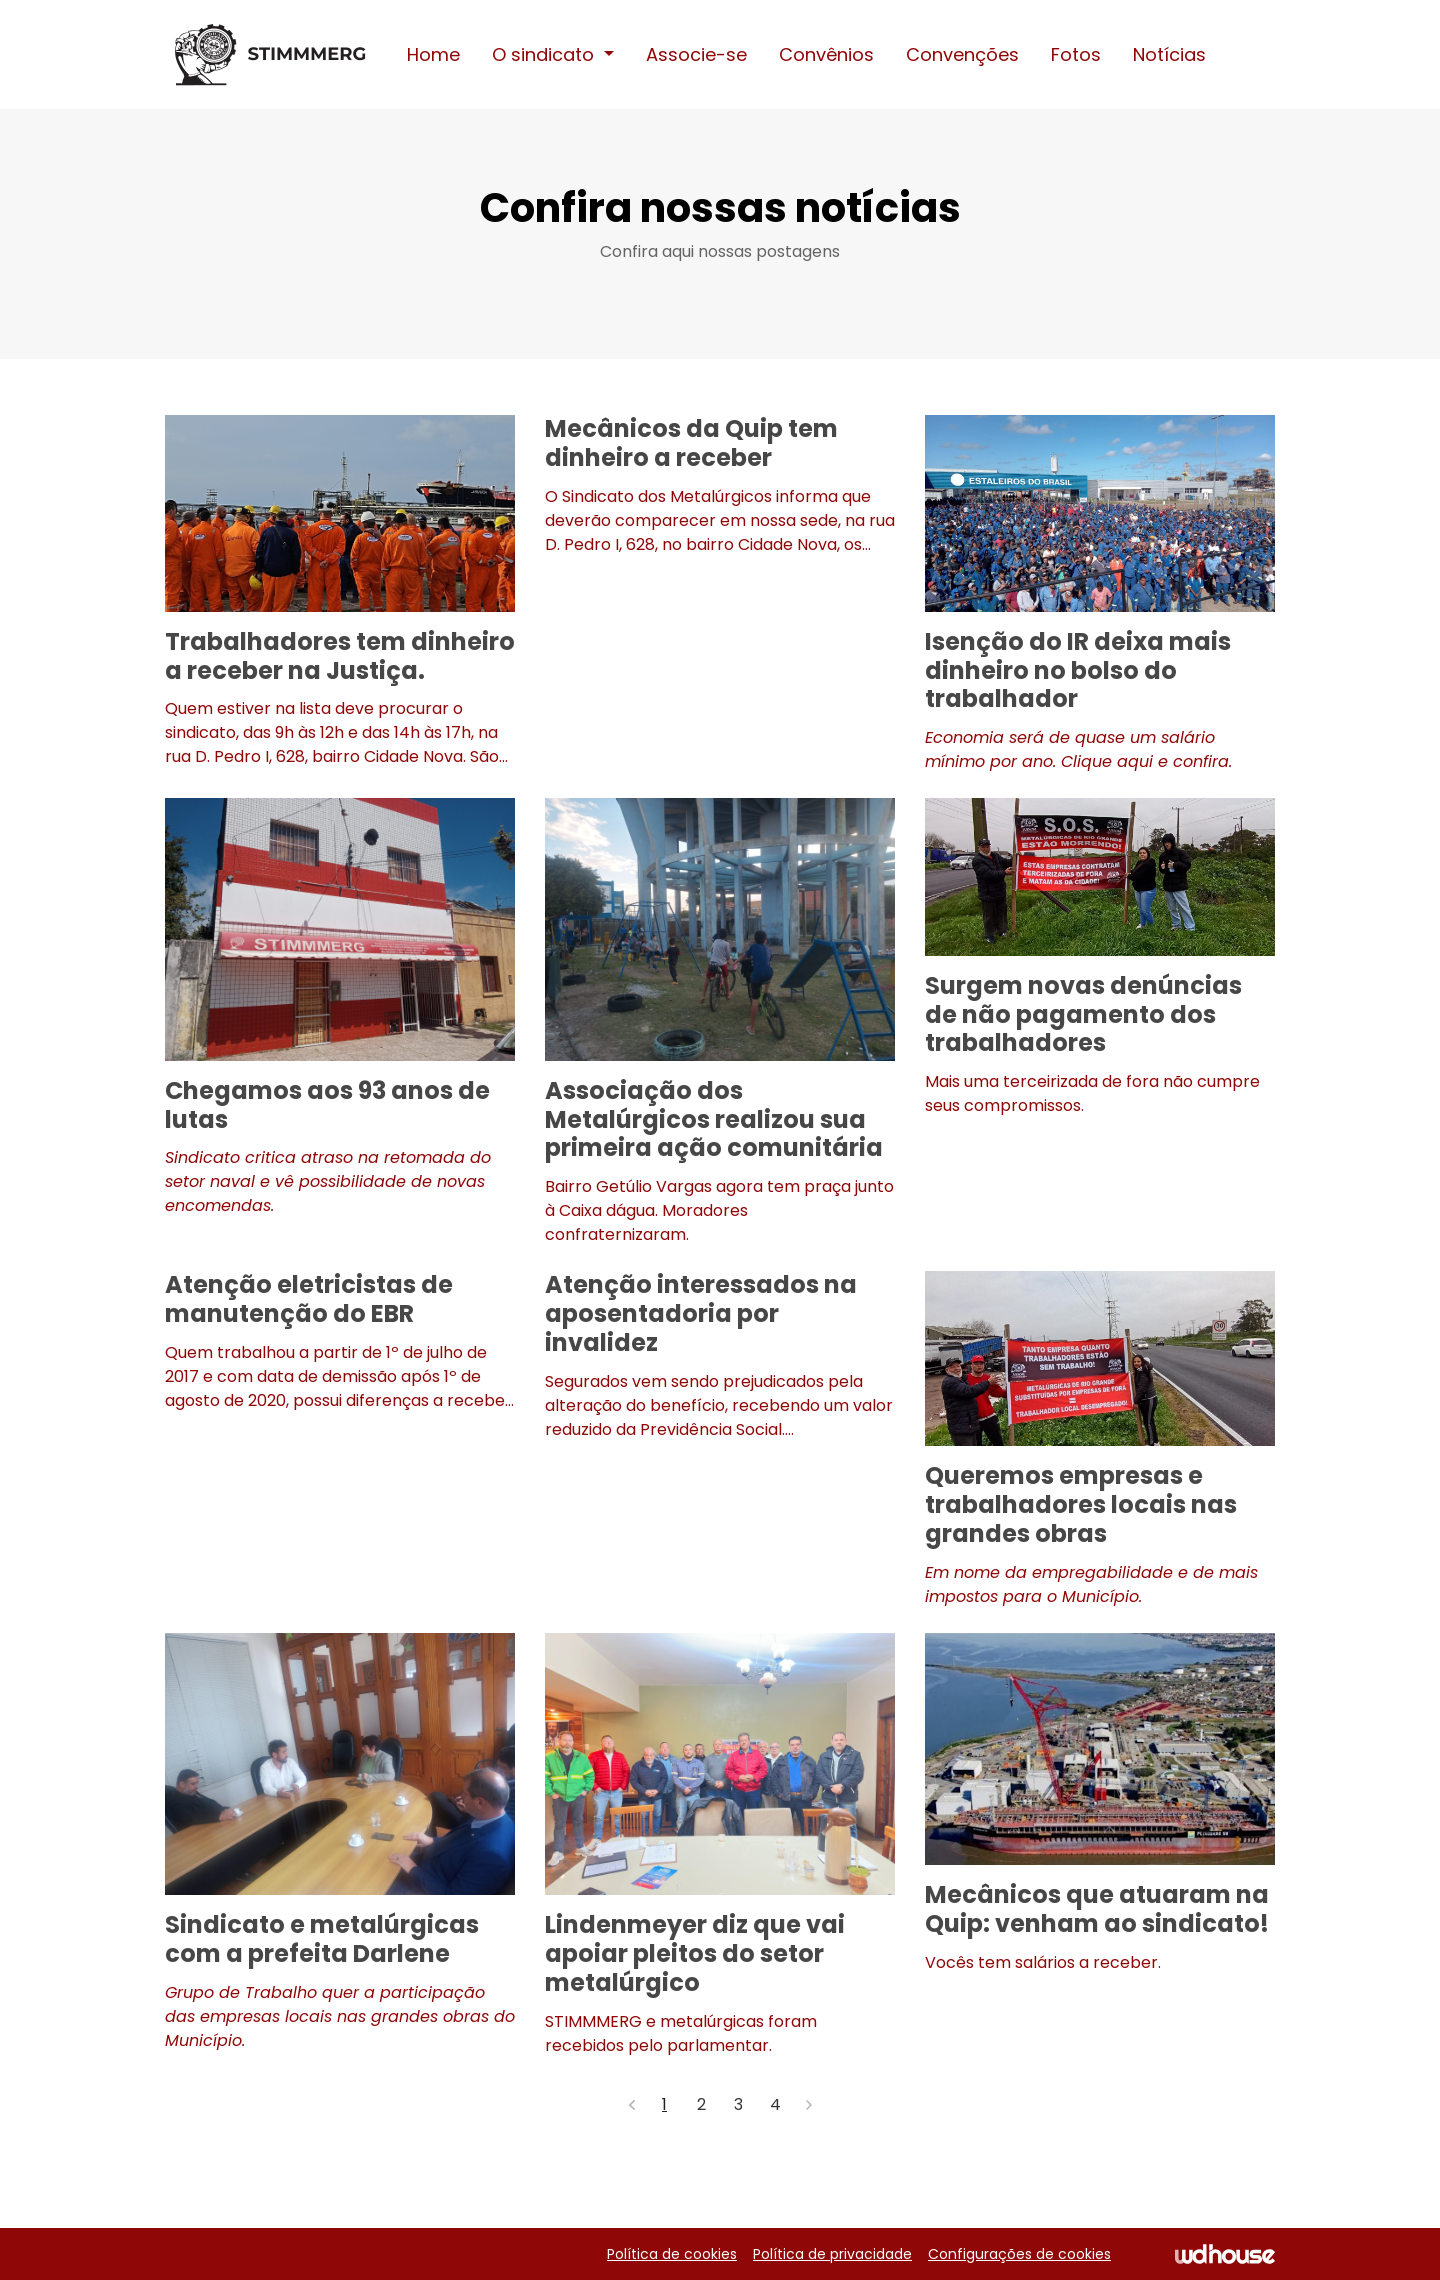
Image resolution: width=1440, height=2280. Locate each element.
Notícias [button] (1169, 54)
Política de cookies (672, 2254)
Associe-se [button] (696, 54)
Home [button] (433, 54)
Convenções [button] (962, 54)
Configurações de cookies (1019, 2254)
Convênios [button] (826, 54)
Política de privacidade (832, 2254)
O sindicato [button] (545, 54)
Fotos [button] (1076, 54)
